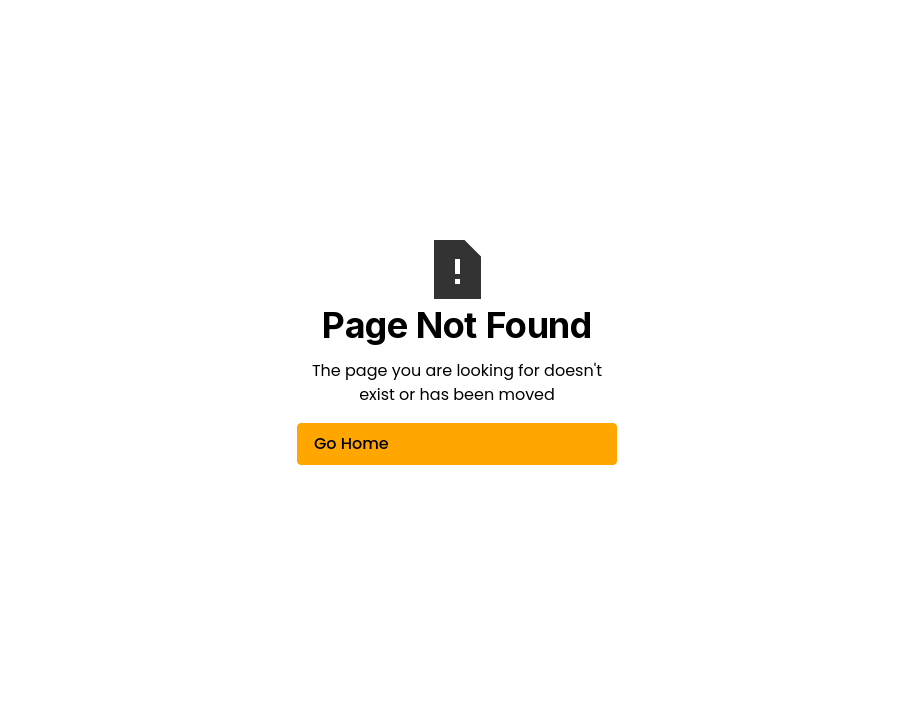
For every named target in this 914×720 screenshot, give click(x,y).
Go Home (351, 443)
